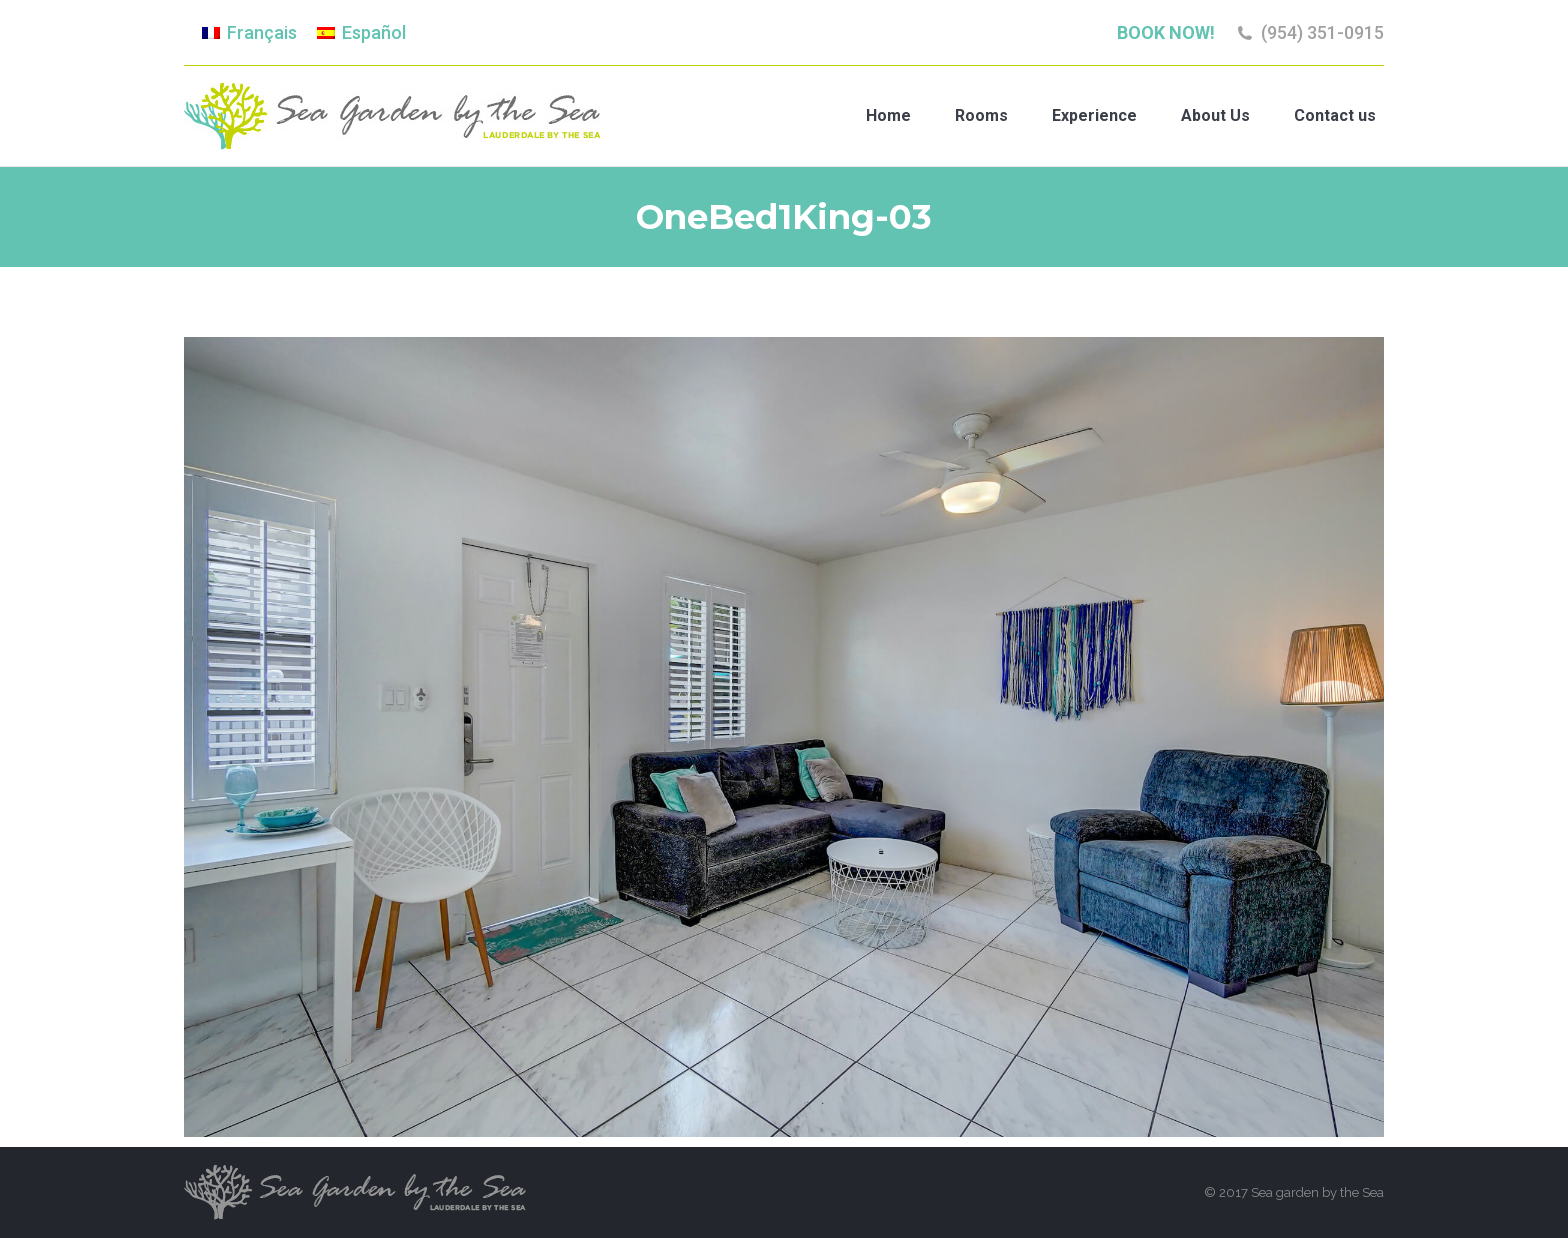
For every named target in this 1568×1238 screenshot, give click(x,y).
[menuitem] (249, 33)
